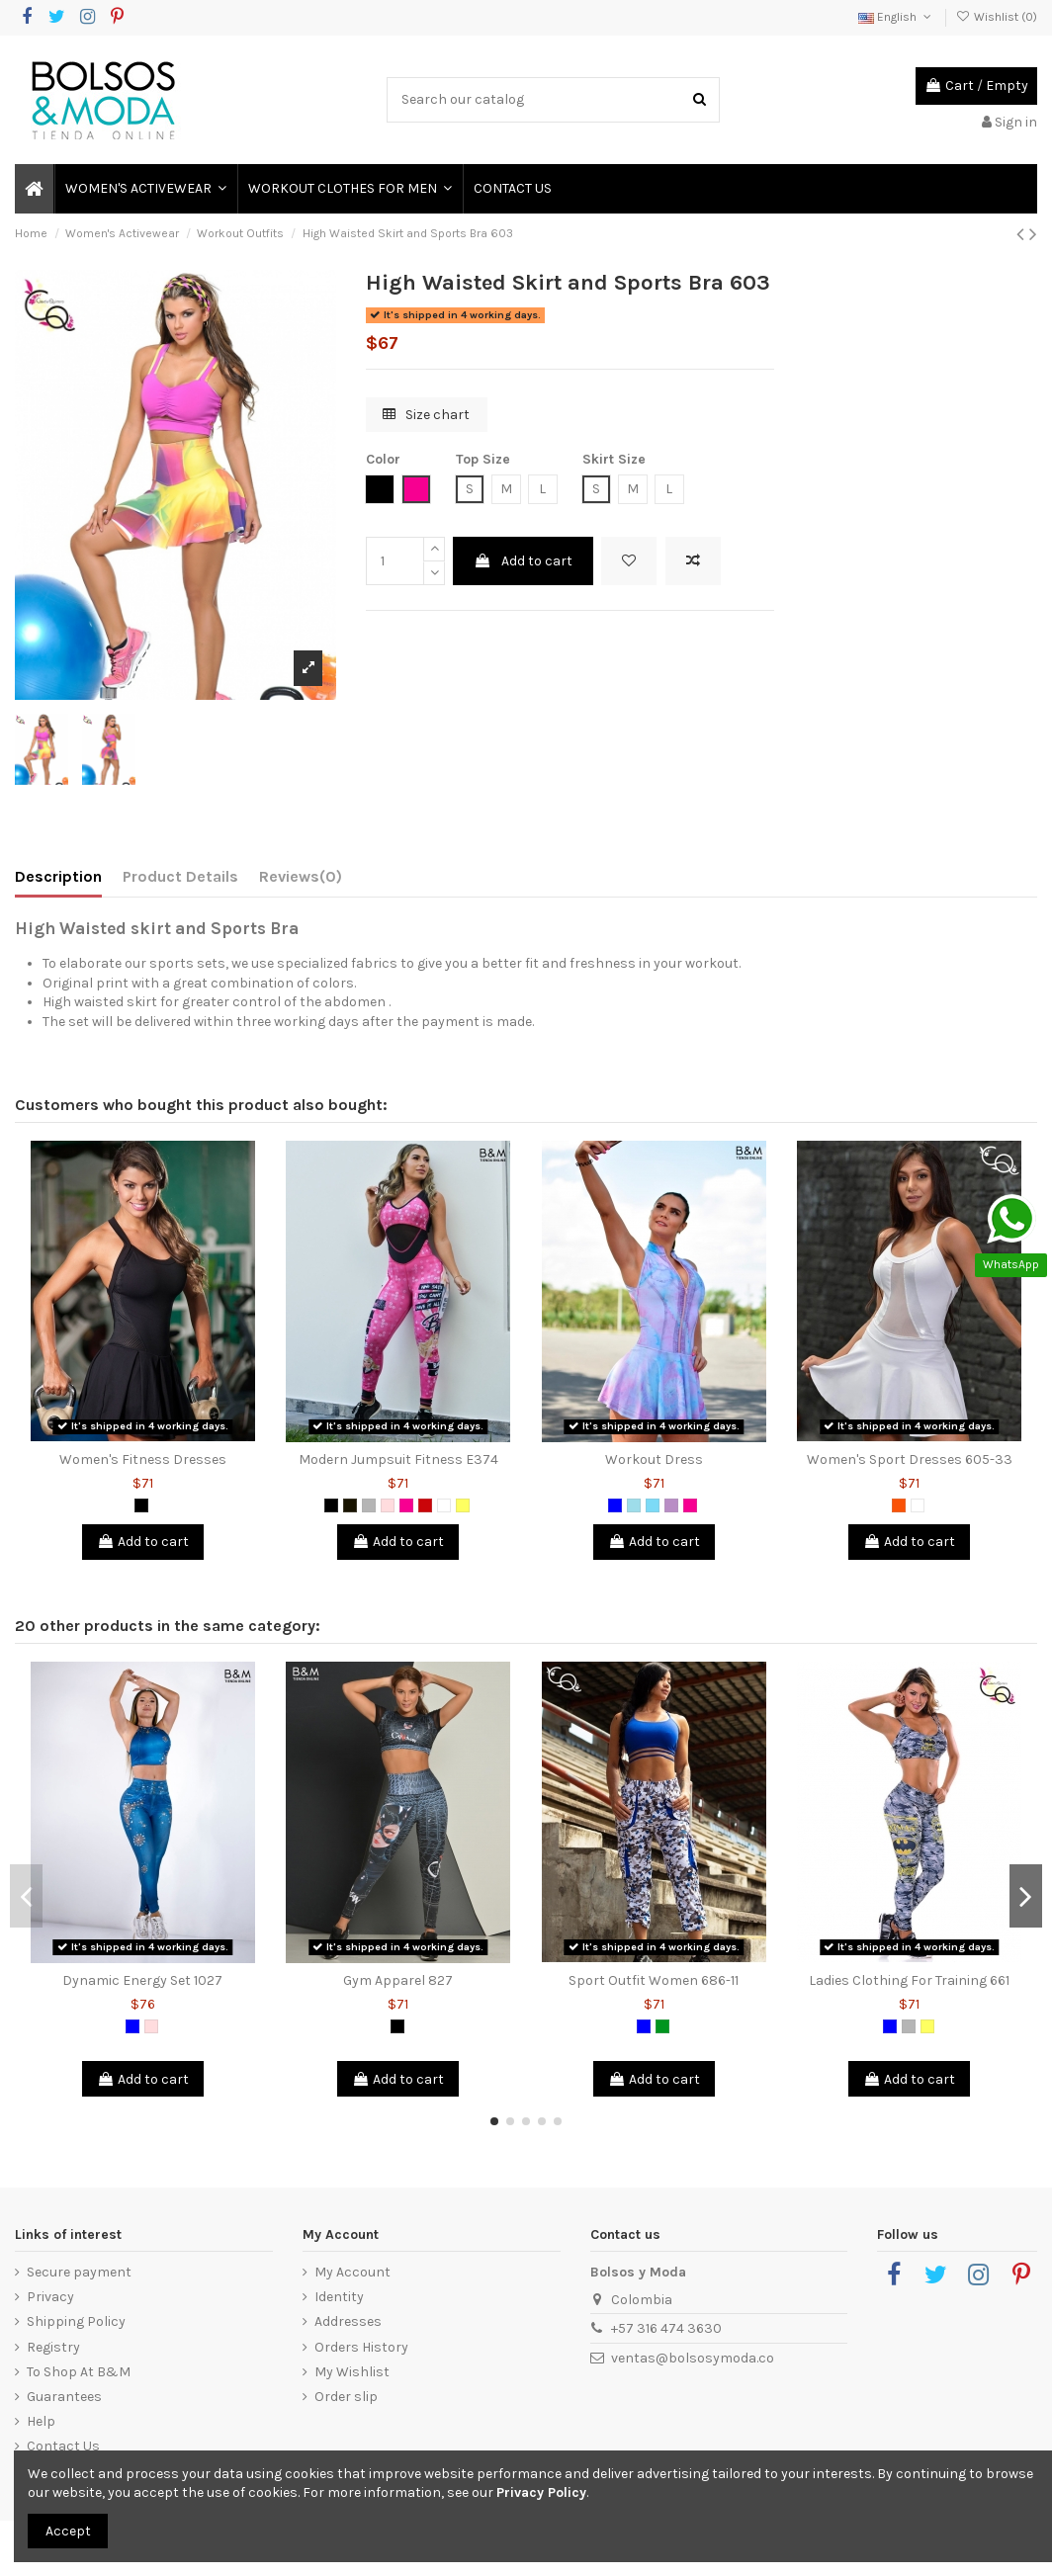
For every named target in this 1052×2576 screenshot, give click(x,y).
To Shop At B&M (79, 2371)
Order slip (346, 2396)
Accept (68, 2531)
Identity (339, 2296)
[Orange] (899, 1505)
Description (58, 876)
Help (41, 2421)
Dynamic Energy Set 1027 (142, 1980)
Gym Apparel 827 (398, 1980)
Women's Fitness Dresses (142, 1459)
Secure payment (79, 2272)
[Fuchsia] (406, 1505)
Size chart (426, 414)
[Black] (141, 1505)
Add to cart (523, 561)
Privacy (50, 2296)
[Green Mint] (652, 1505)
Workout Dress (654, 1459)
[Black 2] (350, 1505)
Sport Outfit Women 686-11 (654, 1980)
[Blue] (615, 1505)
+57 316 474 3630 (666, 2328)
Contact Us (63, 2446)
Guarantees (64, 2396)
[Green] (662, 2026)
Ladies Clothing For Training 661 (909, 1980)
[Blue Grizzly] (634, 1505)
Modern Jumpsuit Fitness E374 (398, 1459)
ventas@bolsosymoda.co (692, 2358)
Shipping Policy (76, 2321)
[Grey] (369, 1505)
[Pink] (387, 1505)
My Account (352, 2272)
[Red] (425, 1505)
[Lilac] (671, 1505)
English (896, 17)
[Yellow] (463, 1505)
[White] (444, 1505)
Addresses (348, 2321)
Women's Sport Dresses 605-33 (909, 1459)
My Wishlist (352, 2371)
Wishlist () (996, 17)
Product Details (180, 876)
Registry (53, 2347)
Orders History (361, 2347)
